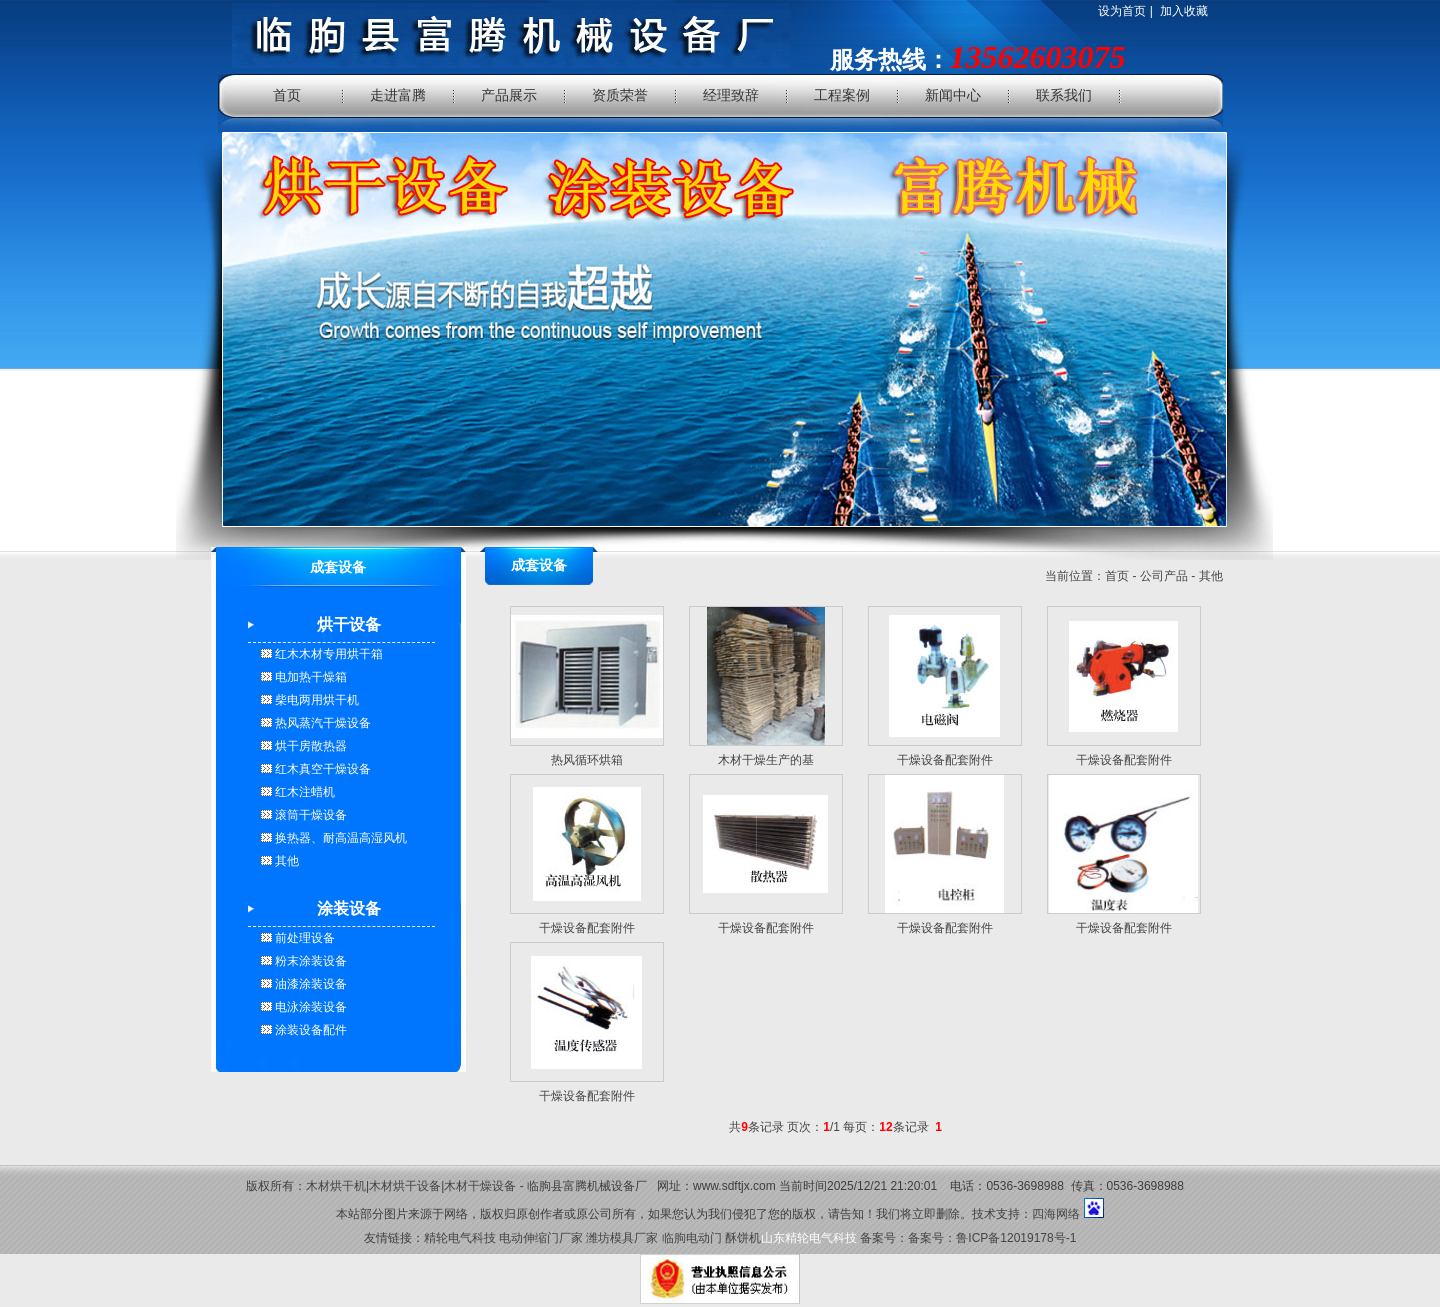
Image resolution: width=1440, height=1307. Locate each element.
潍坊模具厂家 (622, 1238)
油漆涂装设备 (309, 984)
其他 (285, 861)
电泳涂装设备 (309, 1007)
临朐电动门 (692, 1238)
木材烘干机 (336, 1186)
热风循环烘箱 (587, 760)
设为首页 (1122, 11)
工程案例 (842, 95)
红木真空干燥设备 (321, 769)
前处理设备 (303, 938)
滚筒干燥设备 (309, 815)
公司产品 (1164, 576)
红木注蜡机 (303, 792)
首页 (287, 95)
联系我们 (1064, 95)
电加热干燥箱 (309, 677)
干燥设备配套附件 (945, 760)
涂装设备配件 (309, 1030)
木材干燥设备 (480, 1186)
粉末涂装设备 (309, 961)
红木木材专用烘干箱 (327, 654)
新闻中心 (953, 95)
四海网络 (1056, 1214)
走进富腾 (398, 95)
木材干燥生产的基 (766, 760)
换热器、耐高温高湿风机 (339, 838)
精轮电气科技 (460, 1238)
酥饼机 (743, 1238)
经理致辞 (731, 95)
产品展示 (509, 95)
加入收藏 (1184, 11)
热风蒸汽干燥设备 (321, 723)
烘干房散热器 (309, 746)
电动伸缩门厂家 (541, 1238)
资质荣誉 (620, 95)
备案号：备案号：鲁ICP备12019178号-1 (968, 1238)
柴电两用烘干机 (315, 700)
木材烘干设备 (405, 1186)
